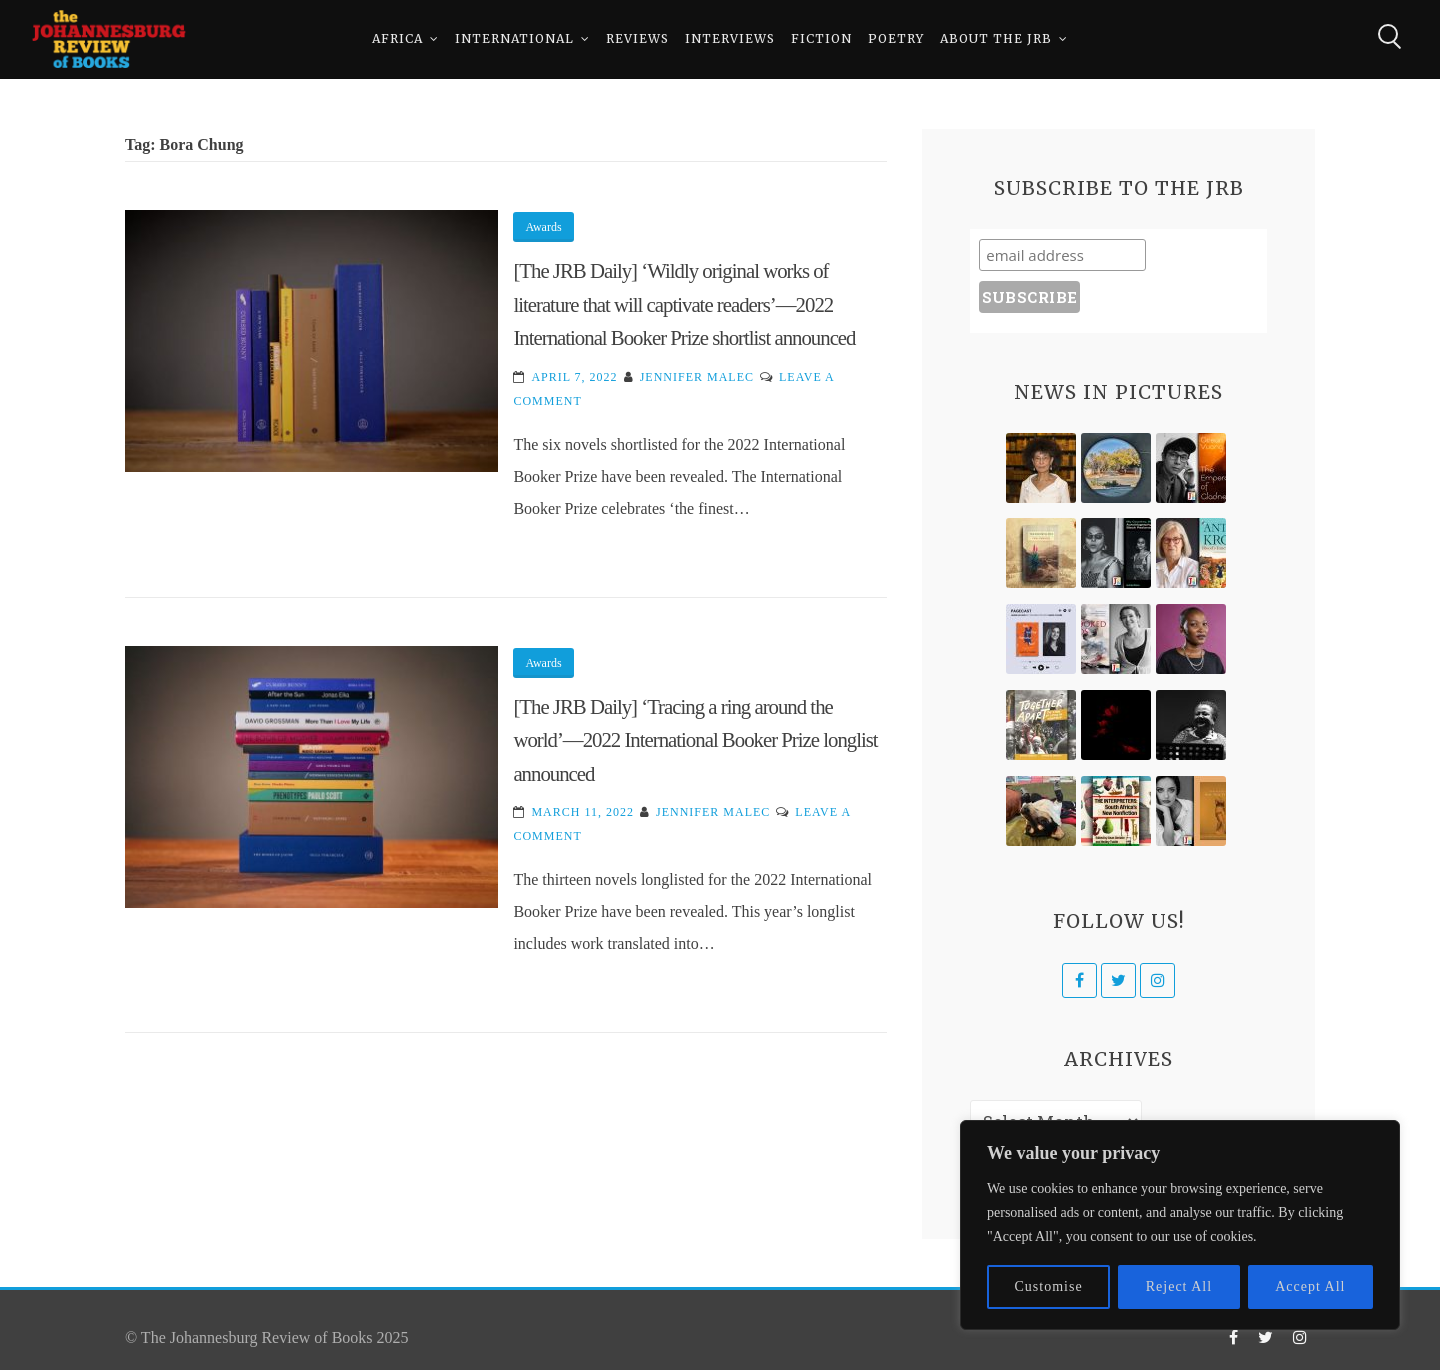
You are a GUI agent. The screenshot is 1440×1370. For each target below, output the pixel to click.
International (514, 39)
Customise (1049, 1286)
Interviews (730, 39)
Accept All (1310, 1286)
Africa (397, 39)
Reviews (637, 39)
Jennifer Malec (697, 377)
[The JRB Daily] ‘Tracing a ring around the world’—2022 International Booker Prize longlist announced (695, 740)
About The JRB (996, 39)
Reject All (1179, 1286)
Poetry (896, 39)
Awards (543, 227)
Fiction (821, 39)
